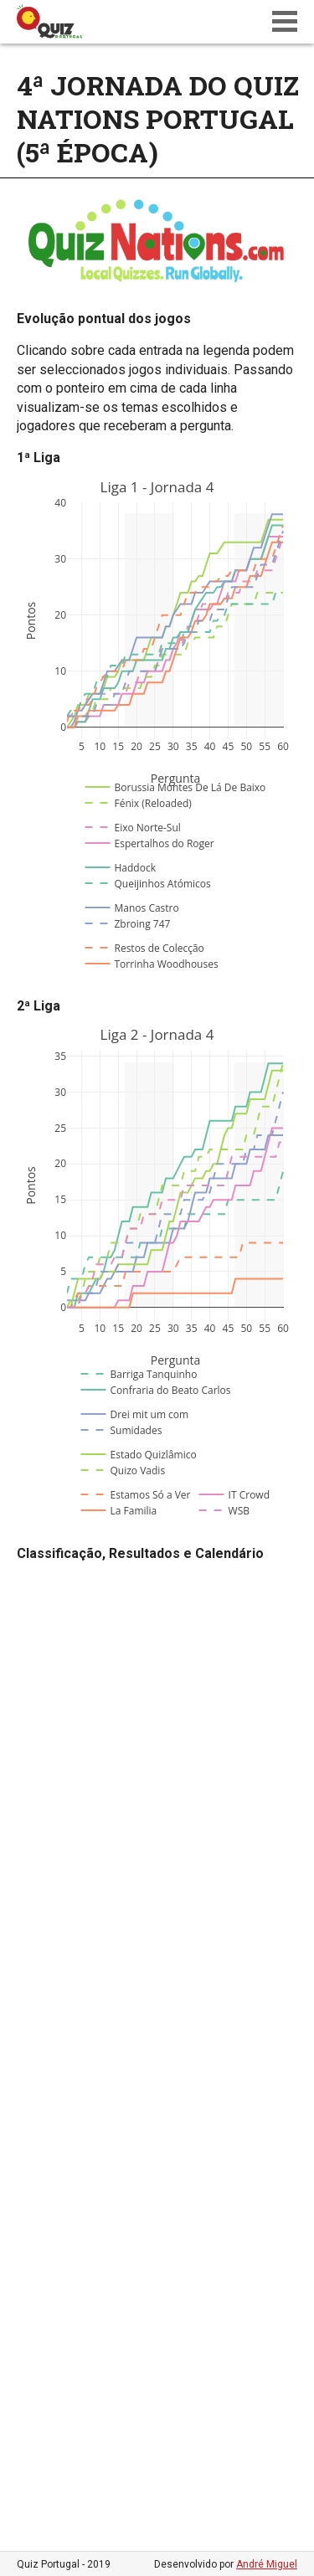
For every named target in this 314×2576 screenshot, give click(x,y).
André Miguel (266, 2564)
